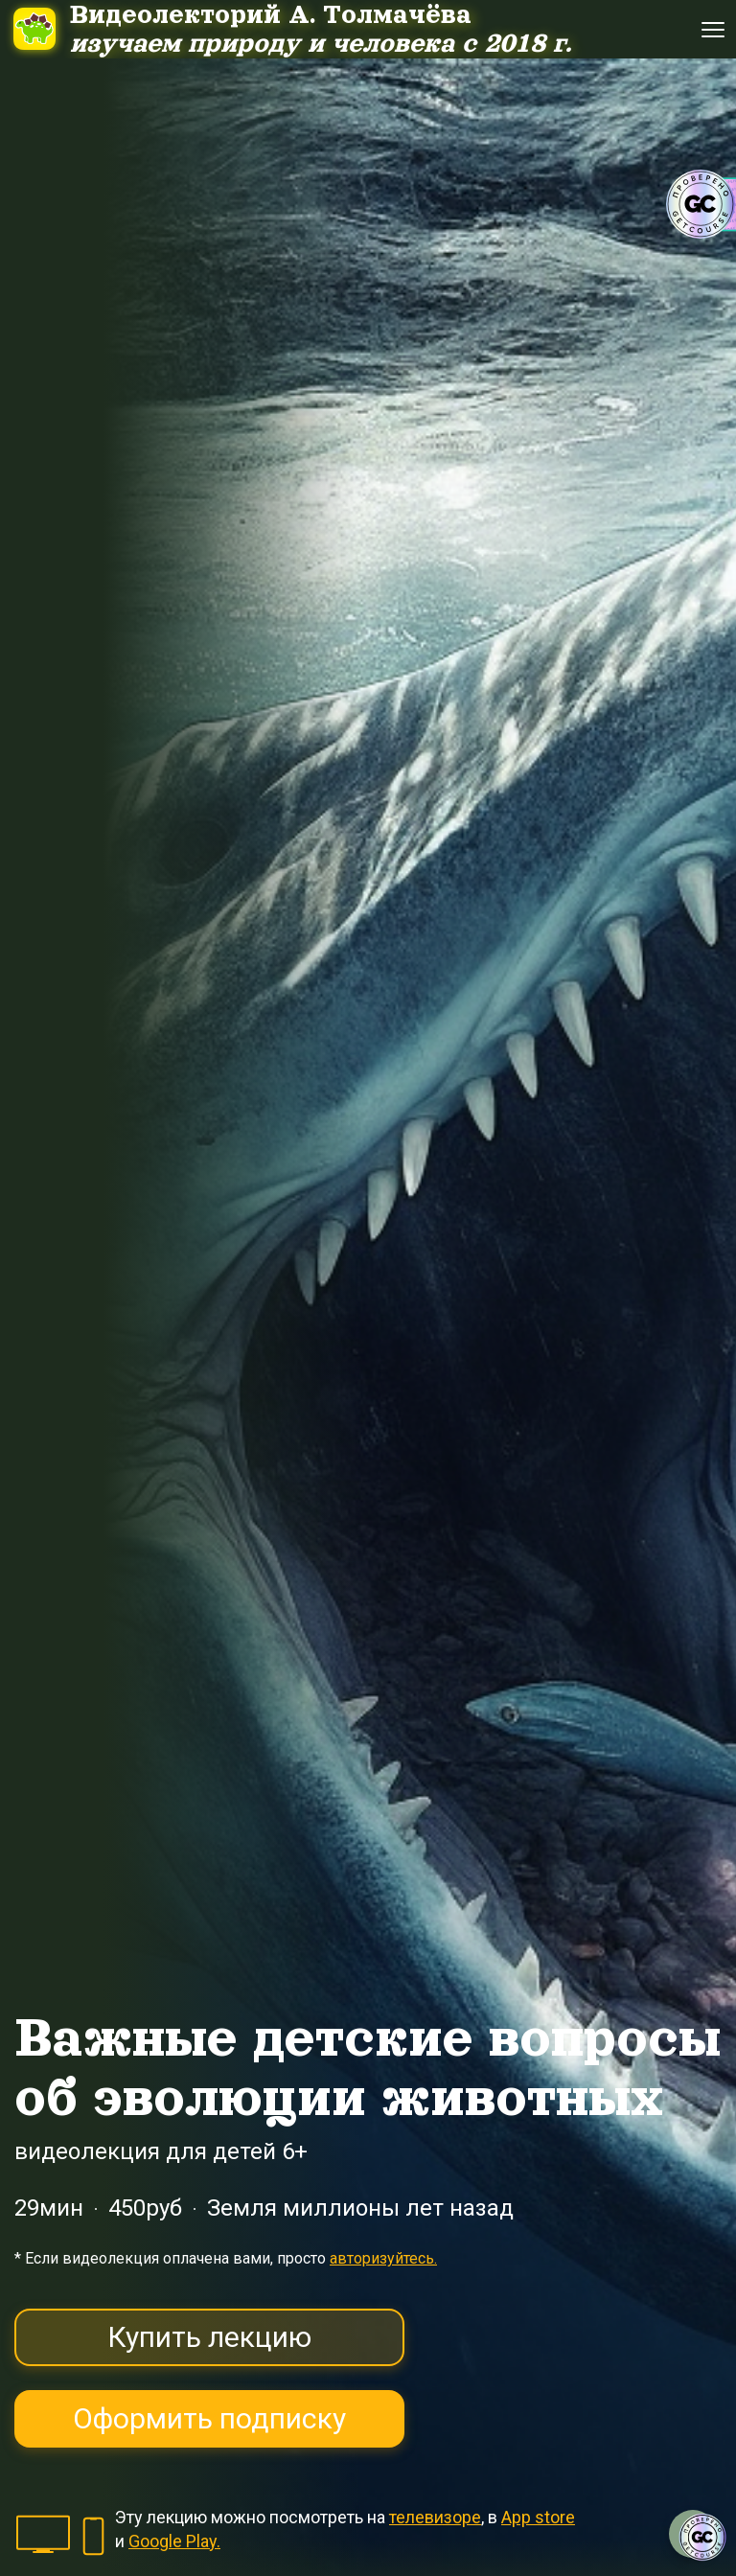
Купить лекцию (209, 2337)
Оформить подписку (209, 2418)
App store (538, 2517)
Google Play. (174, 2541)
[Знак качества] (702, 2538)
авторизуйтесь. (383, 2258)
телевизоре (435, 2517)
